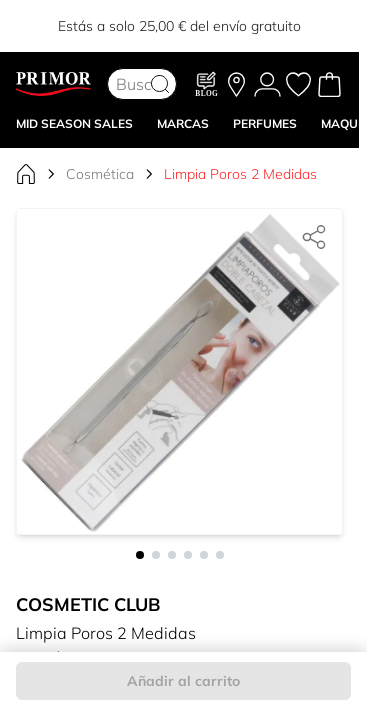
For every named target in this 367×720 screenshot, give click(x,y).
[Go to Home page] (53, 84)
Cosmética (100, 174)
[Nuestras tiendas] (236, 84)
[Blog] (207, 84)
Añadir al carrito (183, 681)
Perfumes (265, 123)
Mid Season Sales (74, 123)
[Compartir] (314, 237)
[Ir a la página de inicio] (26, 174)
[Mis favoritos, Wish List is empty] (298, 84)
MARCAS (183, 123)
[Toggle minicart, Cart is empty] (329, 84)
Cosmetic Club (88, 604)
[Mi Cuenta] (267, 84)
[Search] (160, 84)
